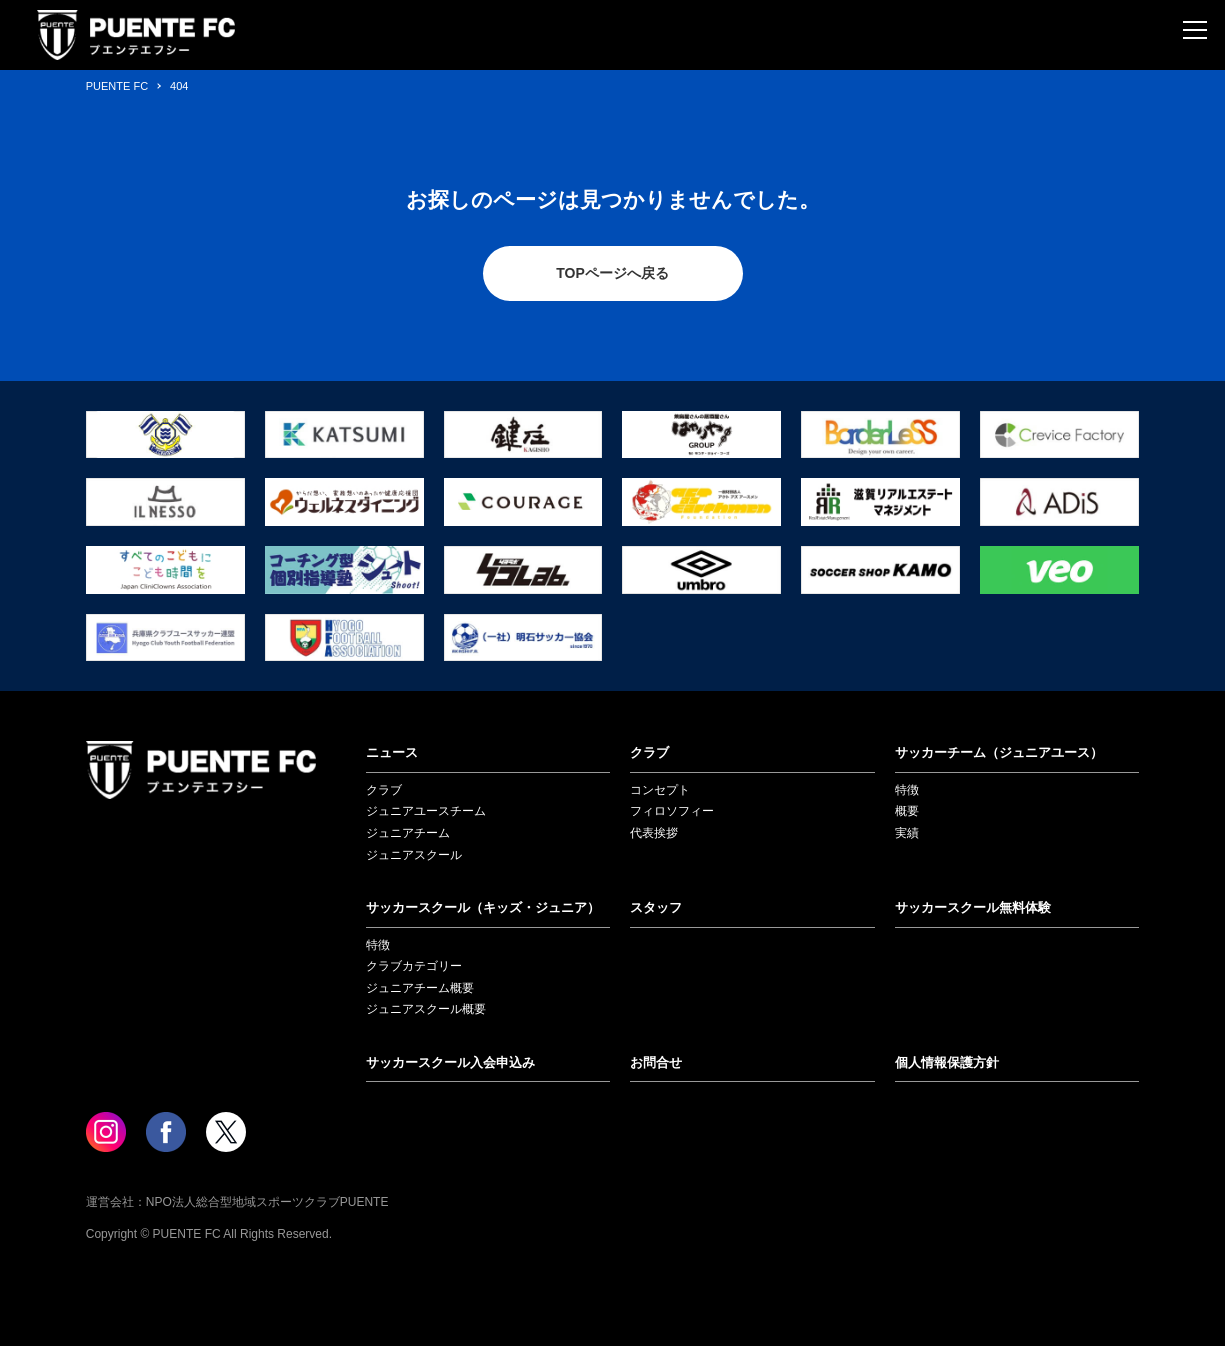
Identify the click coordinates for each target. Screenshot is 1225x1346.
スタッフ (656, 907)
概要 (907, 811)
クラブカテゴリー (414, 966)
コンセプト (660, 790)
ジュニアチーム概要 (420, 988)
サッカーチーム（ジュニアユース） (999, 752)
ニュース (392, 752)
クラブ (384, 790)
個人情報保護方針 (947, 1062)
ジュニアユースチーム (426, 811)
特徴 (907, 790)
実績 (907, 833)
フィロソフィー (672, 811)
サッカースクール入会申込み (450, 1062)
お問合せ (656, 1062)
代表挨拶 (654, 833)
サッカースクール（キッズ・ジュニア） (483, 907)
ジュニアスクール (414, 855)
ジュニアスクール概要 (426, 1009)
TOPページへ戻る (612, 273)
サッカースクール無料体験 (973, 907)
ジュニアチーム (408, 833)
